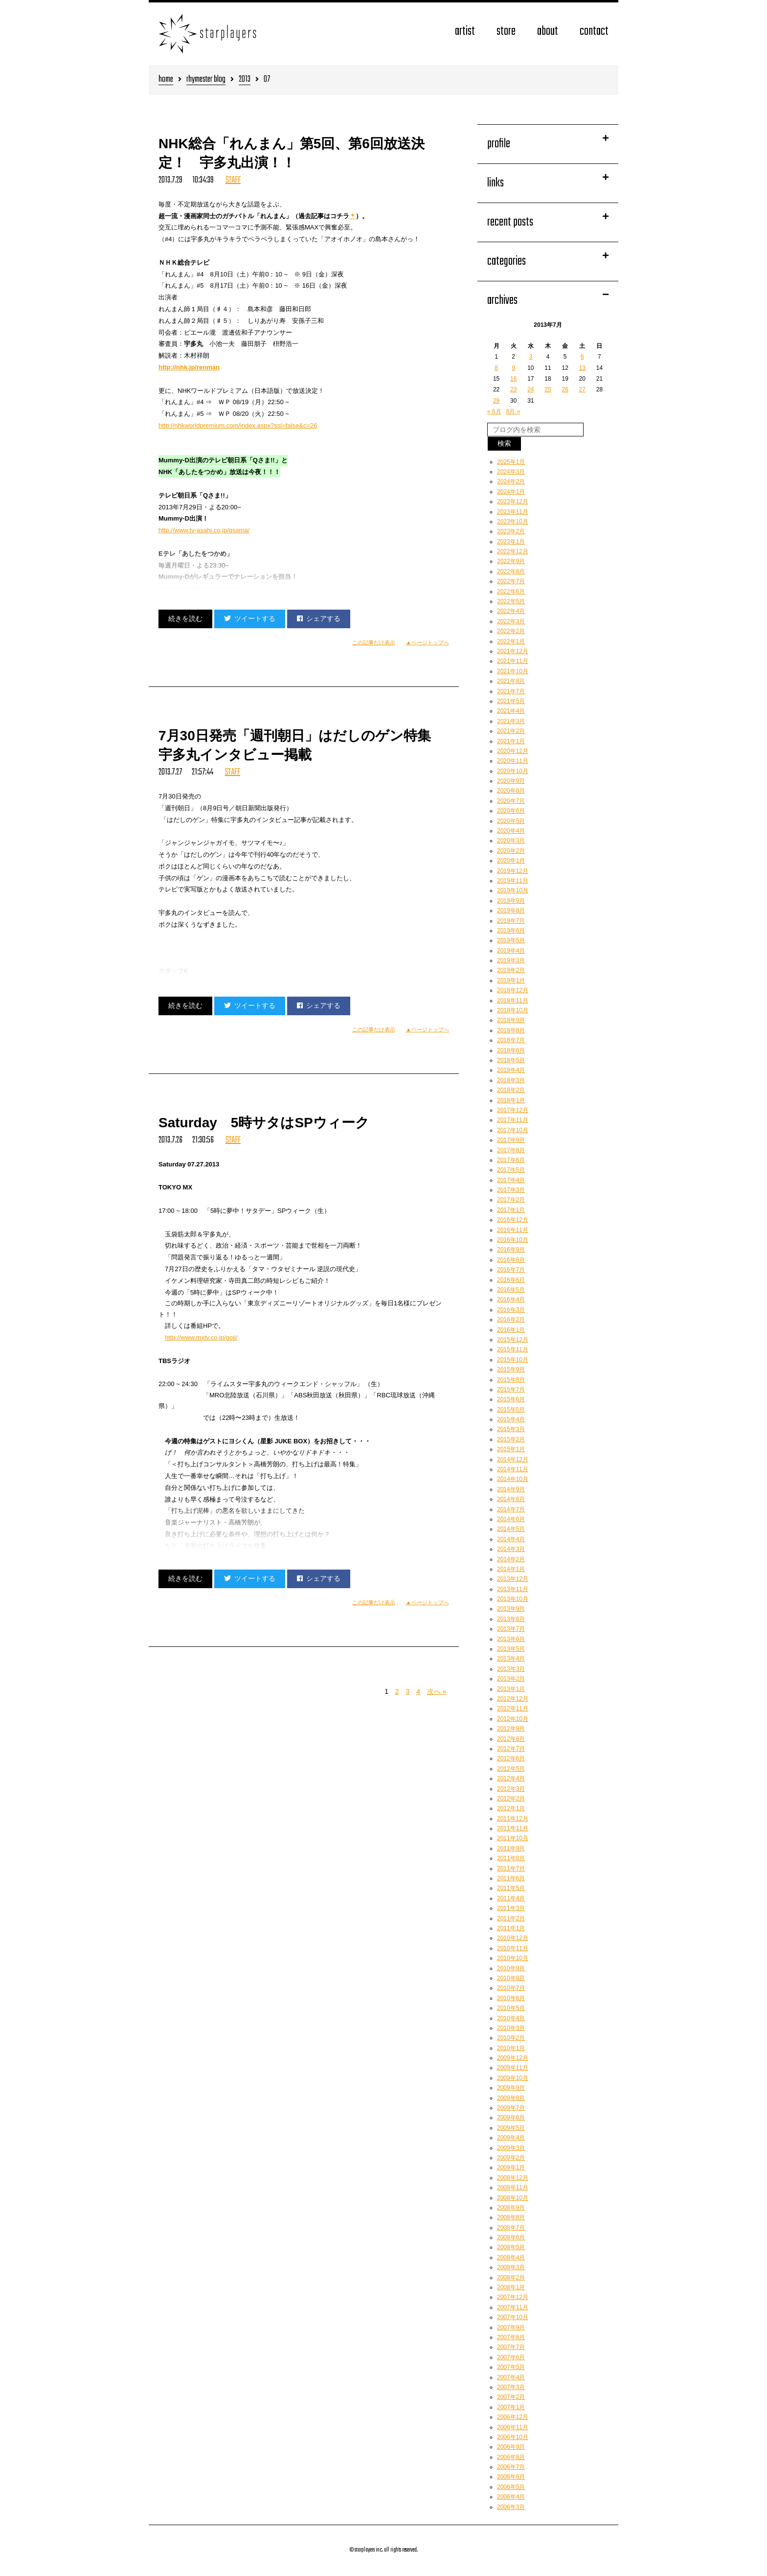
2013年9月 (511, 1608)
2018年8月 (511, 1030)
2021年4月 (511, 710)
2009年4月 (511, 2137)
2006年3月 (511, 2507)
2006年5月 (511, 2487)
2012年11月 (512, 1708)
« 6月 (494, 411)
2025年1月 (511, 461)
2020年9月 (511, 780)
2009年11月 (512, 2067)
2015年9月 (511, 1369)
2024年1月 (511, 491)
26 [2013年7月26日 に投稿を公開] (565, 389)
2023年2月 (511, 531)
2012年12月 (512, 1698)
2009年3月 (511, 2147)
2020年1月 (511, 860)
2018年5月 (511, 1060)
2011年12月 (512, 1818)
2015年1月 (511, 1449)
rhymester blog (206, 80)
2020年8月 (511, 790)
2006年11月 (512, 2427)
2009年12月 (512, 2057)
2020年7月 (511, 801)
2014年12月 (512, 1459)
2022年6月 (511, 591)
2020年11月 (512, 760)
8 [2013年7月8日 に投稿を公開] (496, 368)
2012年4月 (511, 1778)
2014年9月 (511, 1489)
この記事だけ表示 (373, 642)
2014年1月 (511, 1569)
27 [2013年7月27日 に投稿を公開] (582, 389)
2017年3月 (511, 1189)
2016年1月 (511, 1329)
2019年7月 (511, 920)
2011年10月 (512, 1838)
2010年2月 (511, 2037)
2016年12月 (512, 1219)
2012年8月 (511, 1738)
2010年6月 (511, 1998)
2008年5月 (511, 2247)
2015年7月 (511, 1389)
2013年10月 (512, 1599)
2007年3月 (511, 2387)
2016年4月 (511, 1299)
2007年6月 (511, 2357)
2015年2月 (511, 1439)
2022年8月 (511, 571)
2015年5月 (511, 1409)
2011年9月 (511, 1848)
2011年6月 (511, 1878)
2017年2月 (511, 1199)
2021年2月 (511, 731)
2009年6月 (511, 2117)
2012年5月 (511, 1768)
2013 (244, 80)
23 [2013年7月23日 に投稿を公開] (513, 389)
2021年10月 (512, 671)
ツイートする (249, 618)
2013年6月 (511, 1639)
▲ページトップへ (427, 642)
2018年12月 (512, 990)
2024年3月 (511, 471)
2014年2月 (511, 1559)
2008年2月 (511, 2277)
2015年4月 (511, 1419)
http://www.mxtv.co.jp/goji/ (201, 1337)
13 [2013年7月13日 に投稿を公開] (582, 368)
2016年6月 (511, 1280)
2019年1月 (511, 980)
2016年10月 (512, 1239)
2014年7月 (511, 1509)
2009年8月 (511, 2098)
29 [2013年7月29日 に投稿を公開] (496, 400)
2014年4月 (511, 1539)
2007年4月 (511, 2377)
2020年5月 (511, 821)
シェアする (318, 618)
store (506, 31)
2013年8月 (511, 1619)
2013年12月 (512, 1578)
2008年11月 (512, 2187)
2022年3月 (511, 621)
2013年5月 (511, 1648)
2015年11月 (512, 1349)
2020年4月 (511, 830)
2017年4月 (511, 1180)
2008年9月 (511, 2207)
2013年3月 (511, 1668)
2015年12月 (512, 1339)
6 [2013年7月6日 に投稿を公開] (582, 356)
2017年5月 (511, 1169)
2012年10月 (512, 1718)
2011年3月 (511, 1908)
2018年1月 (511, 1100)
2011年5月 (511, 1888)
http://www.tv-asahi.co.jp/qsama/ (203, 530)
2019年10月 (512, 890)
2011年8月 (511, 1858)
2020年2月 (511, 850)
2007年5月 (511, 2367)
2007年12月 (512, 2297)
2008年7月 (511, 2227)
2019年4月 (511, 950)
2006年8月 (511, 2457)
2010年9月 (511, 1968)
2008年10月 (512, 2197)
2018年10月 (512, 1010)
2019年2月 (511, 970)
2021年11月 (512, 661)
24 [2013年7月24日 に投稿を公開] (530, 389)
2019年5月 (511, 940)
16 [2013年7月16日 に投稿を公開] (513, 378)
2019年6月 (511, 930)
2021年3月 (511, 721)
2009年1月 (511, 2167)
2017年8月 (511, 1150)
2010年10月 (512, 1958)
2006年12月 (512, 2417)
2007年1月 (511, 2407)
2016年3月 (511, 1309)
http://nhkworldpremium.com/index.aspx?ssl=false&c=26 (237, 425)
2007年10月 (512, 2317)
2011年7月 (511, 1868)
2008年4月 (511, 2257)
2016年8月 (511, 1259)
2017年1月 (511, 1210)
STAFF (233, 180)
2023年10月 (512, 521)
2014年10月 (512, 1479)
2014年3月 (511, 1549)
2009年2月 (511, 2157)
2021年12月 (512, 651)
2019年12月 (512, 870)
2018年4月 (511, 1070)
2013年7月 (511, 1628)
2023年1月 (511, 541)
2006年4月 (511, 2496)
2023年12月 (512, 501)
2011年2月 (511, 1918)
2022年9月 (511, 561)
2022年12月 (512, 551)
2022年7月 (511, 581)
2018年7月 (511, 1040)
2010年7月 (511, 1987)
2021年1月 (511, 741)
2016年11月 (512, 1230)
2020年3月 (511, 840)
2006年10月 (512, 2437)
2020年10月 (512, 771)
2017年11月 (512, 1120)
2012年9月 (511, 1728)
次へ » (437, 1691)
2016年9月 (511, 1249)
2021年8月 (511, 681)
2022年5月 (511, 601)
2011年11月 (512, 1828)
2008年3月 (511, 2267)
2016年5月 (511, 1289)
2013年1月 (511, 1689)
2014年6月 (511, 1519)
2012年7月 (511, 1748)
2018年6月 (511, 1050)
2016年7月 (511, 1269)
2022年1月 (511, 641)
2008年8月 (511, 2217)
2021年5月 (511, 701)
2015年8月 (511, 1379)
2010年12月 (512, 1938)
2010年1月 (511, 2048)
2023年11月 (512, 511)
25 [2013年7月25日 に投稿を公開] (547, 389)
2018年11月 (512, 1000)
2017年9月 (511, 1140)
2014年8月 (511, 1499)
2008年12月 (512, 2177)
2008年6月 (511, 2237)
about (547, 31)
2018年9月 (511, 1020)
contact (594, 31)
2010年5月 (511, 2008)
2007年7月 (511, 2347)
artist (465, 31)
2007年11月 (512, 2307)
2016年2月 (511, 1319)
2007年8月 (511, 2337)
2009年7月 (511, 2107)
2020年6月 (511, 810)
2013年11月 (512, 1589)
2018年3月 (511, 1080)
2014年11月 (512, 1469)
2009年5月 (511, 2127)
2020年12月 (512, 751)
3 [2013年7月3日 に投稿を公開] (531, 356)
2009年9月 (511, 2087)
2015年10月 (512, 1359)
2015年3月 (511, 1429)
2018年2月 (511, 1090)
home (165, 80)
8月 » (513, 411)
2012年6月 (511, 1758)
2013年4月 (511, 1658)
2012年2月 (511, 1798)
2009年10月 (512, 2077)
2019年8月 (511, 910)
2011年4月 (511, 1898)
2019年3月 (511, 960)
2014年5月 (511, 1529)
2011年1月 (511, 1928)
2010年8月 (511, 1978)
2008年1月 (511, 2287)
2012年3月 (511, 1788)
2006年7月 (511, 2466)
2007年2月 (511, 2397)
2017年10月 (512, 1130)
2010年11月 (512, 1948)
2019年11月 (512, 880)
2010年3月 (511, 2028)
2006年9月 (511, 2446)
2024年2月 (511, 481)
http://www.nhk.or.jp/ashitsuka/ (201, 588)
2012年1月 (511, 1808)
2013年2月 (511, 1678)
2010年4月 (511, 2018)
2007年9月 (511, 2327)
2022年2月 (511, 631)
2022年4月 (511, 611)
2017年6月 (511, 1160)
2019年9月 (511, 900)
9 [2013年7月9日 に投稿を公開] (513, 368)
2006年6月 (511, 2476)
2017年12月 (512, 1110)
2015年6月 (511, 1399)
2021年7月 (511, 691)
